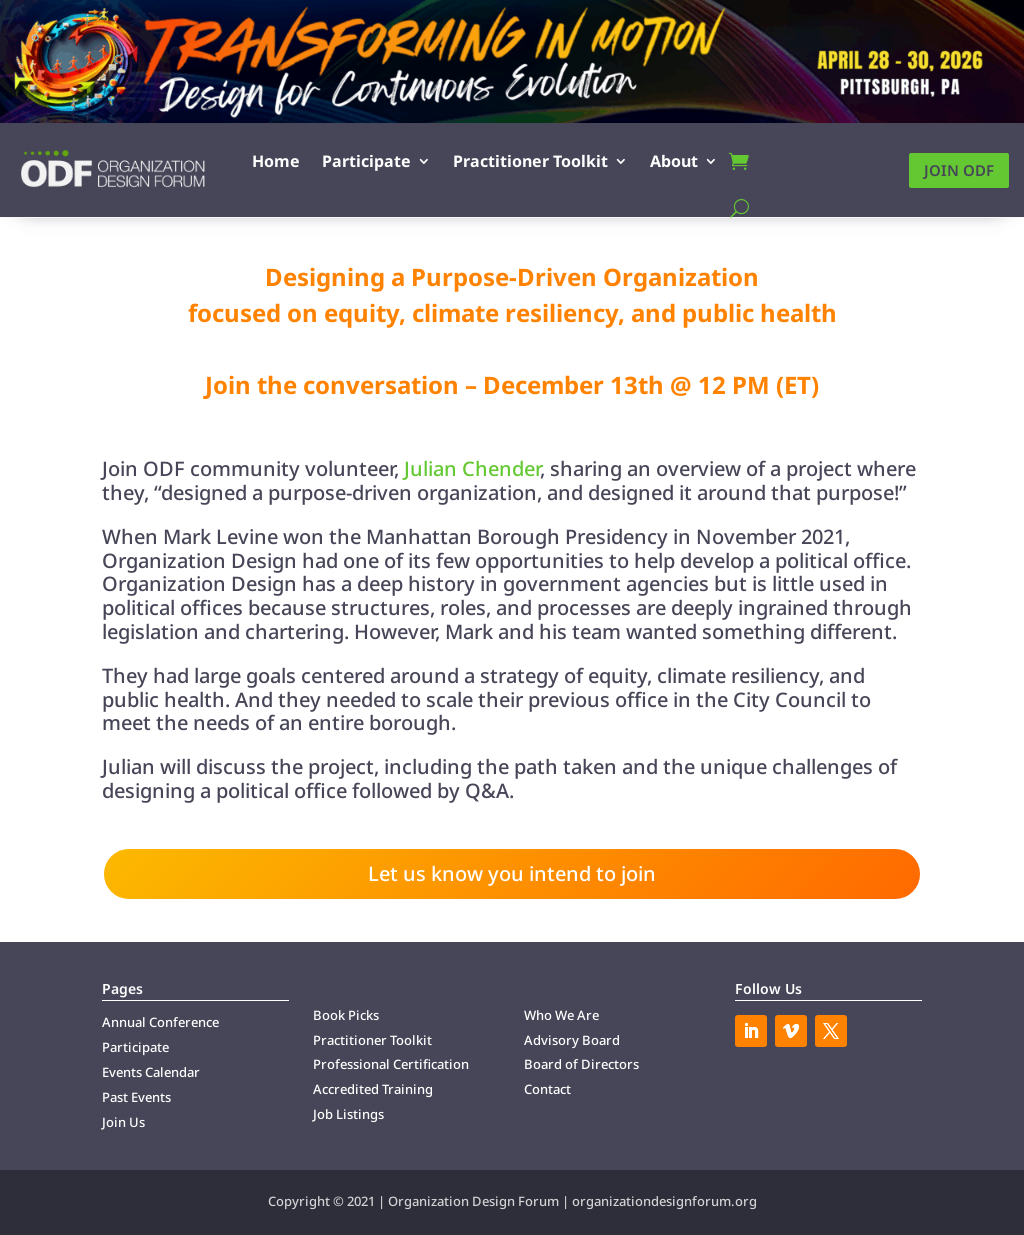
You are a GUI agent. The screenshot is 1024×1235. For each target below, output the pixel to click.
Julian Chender (472, 468)
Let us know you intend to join (512, 873)
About (674, 161)
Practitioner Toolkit (530, 161)
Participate (366, 161)
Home (276, 161)
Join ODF (959, 170)
